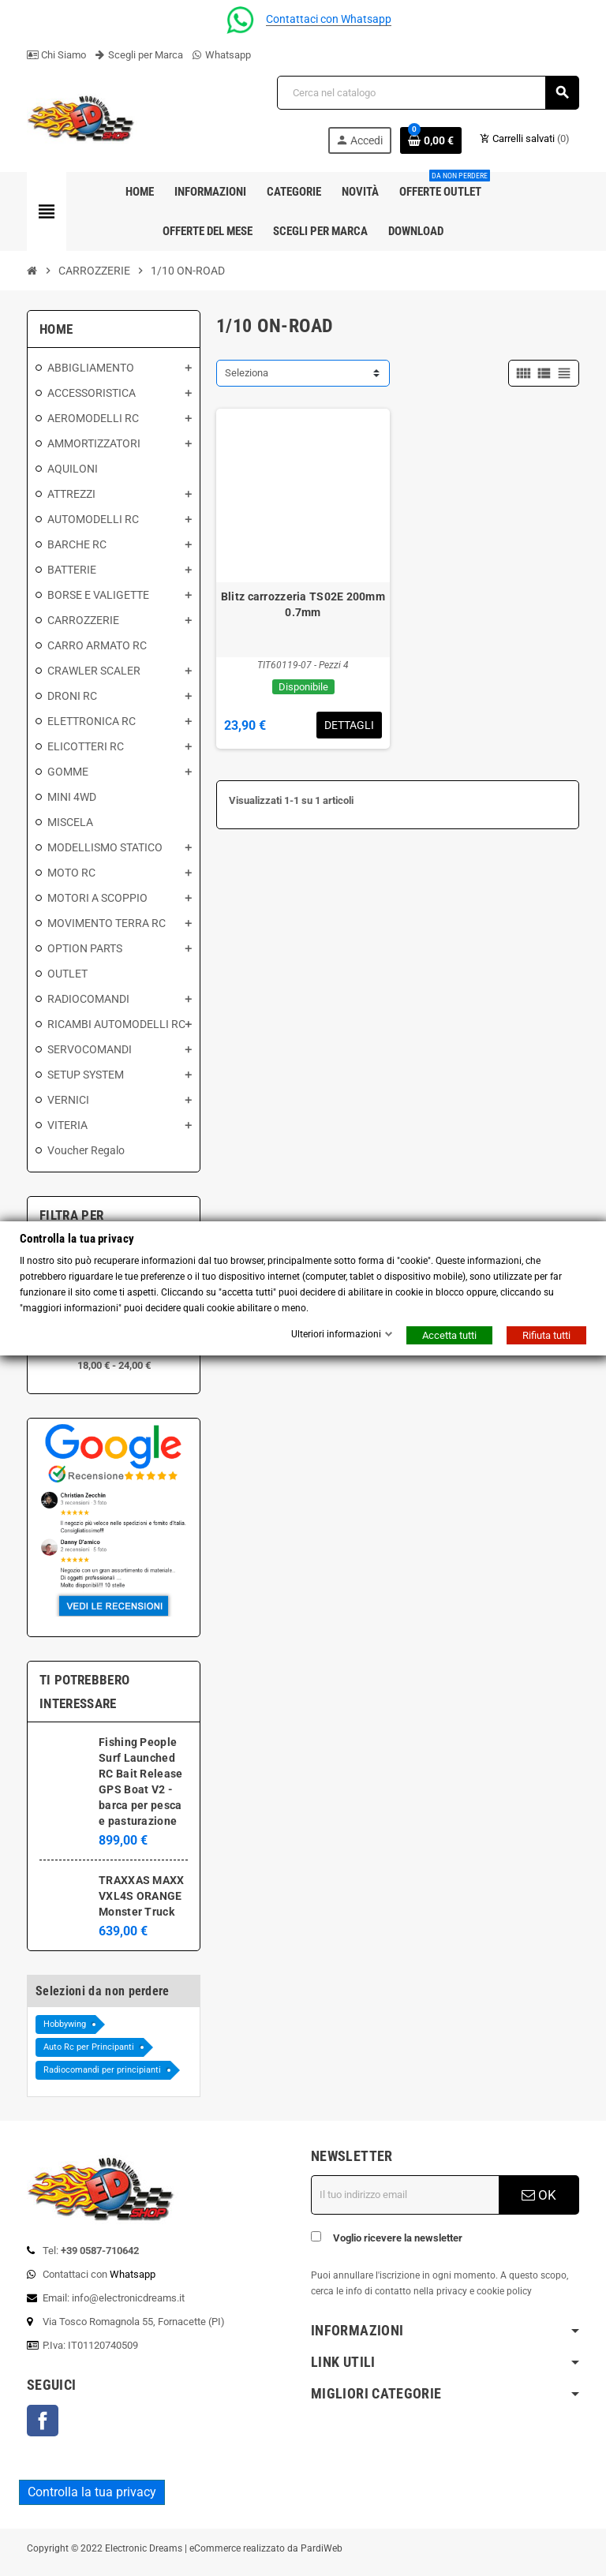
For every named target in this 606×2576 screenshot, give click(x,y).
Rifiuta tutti (546, 1335)
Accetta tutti (449, 1335)
